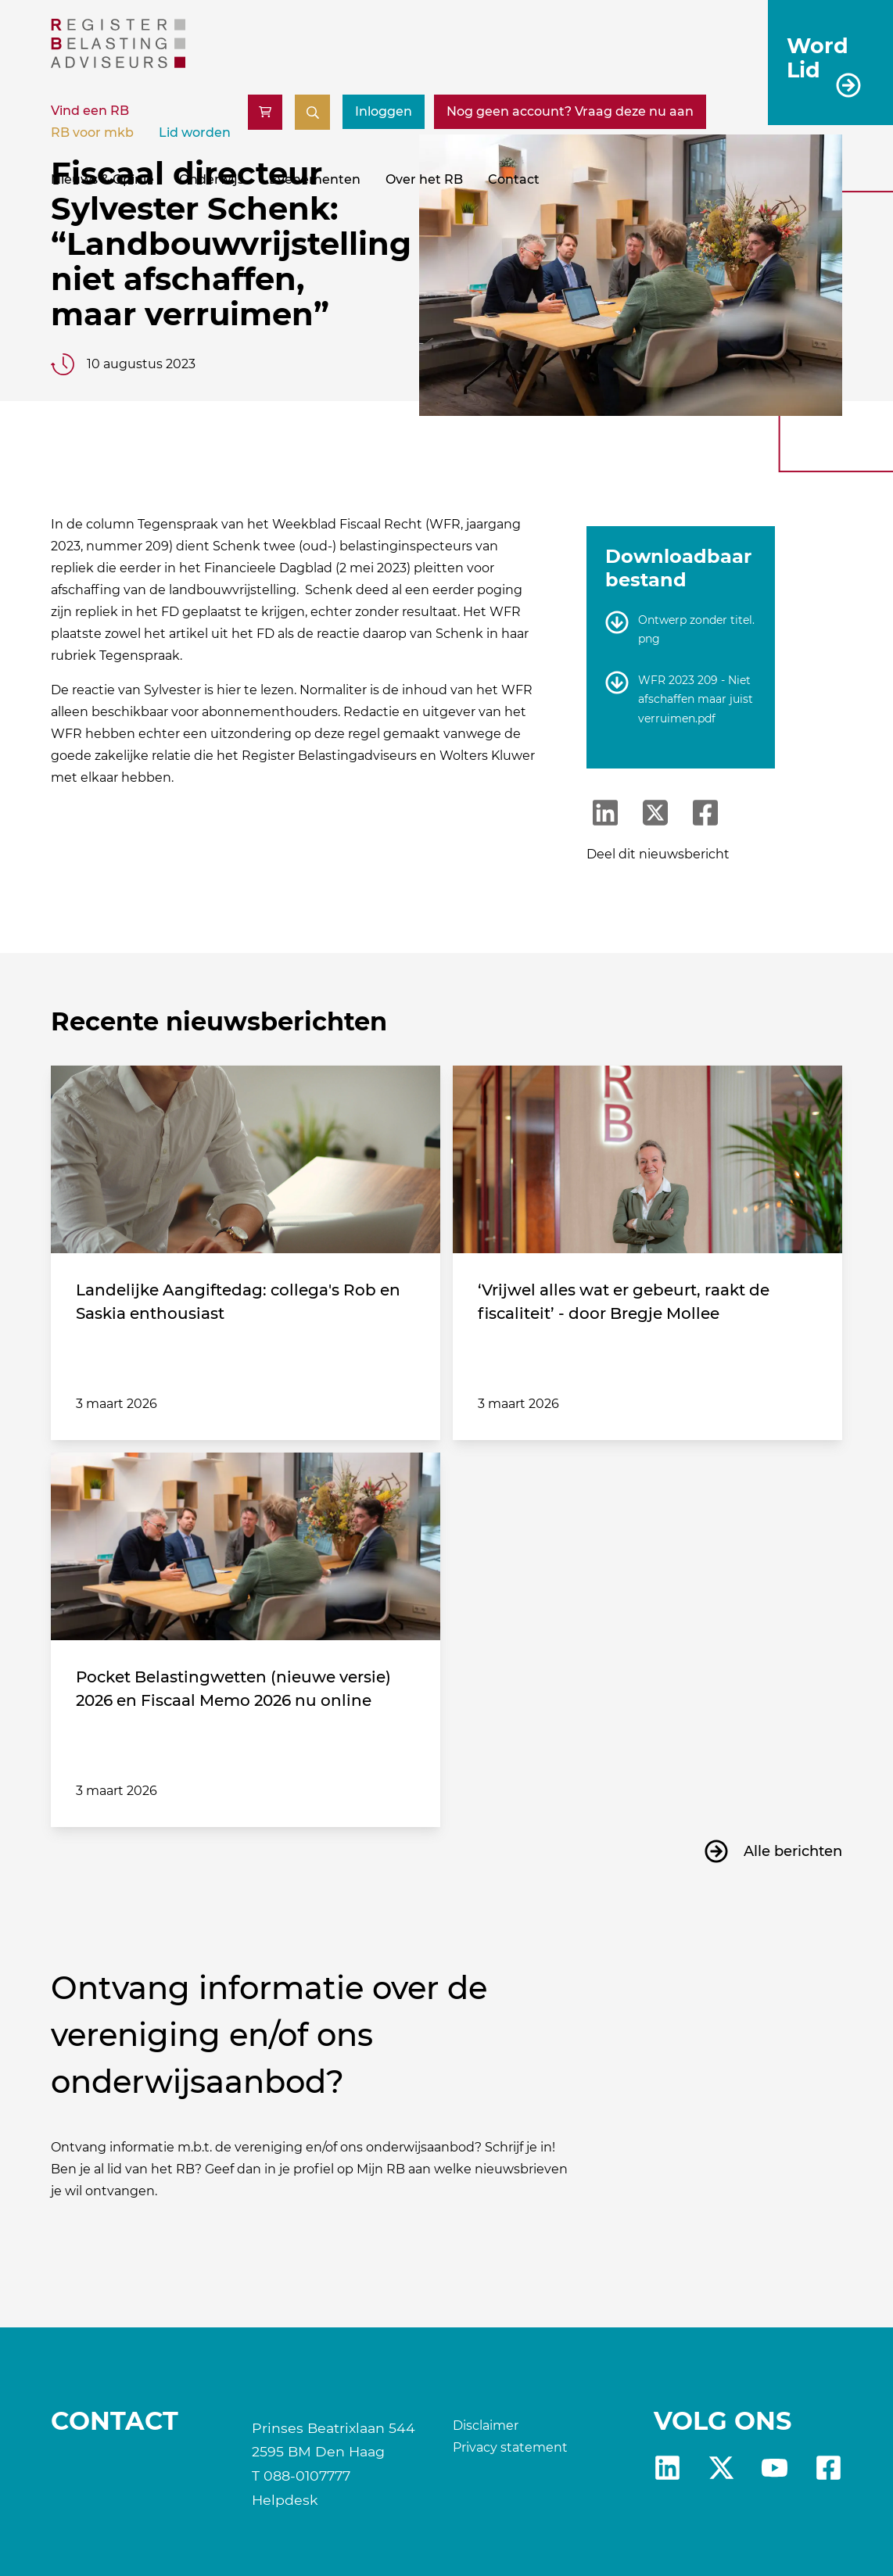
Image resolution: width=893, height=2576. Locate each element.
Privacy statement (510, 2447)
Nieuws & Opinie (102, 179)
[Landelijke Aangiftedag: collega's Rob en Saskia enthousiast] (245, 1159)
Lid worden (195, 132)
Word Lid (817, 57)
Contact (514, 179)
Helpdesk (285, 2500)
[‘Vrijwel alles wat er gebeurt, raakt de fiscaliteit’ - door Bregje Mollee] (647, 1159)
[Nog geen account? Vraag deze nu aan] (570, 112)
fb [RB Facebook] (828, 2467)
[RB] (118, 63)
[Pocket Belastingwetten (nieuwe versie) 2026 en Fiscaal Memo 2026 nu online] (245, 1546)
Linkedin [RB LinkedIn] (667, 2467)
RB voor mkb (92, 132)
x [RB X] (721, 2467)
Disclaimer (485, 2425)
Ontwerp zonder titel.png (696, 630)
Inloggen (383, 111)
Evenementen (314, 179)
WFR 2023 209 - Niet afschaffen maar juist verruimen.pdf (695, 699)
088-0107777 (307, 2475)
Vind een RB (90, 110)
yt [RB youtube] (774, 2467)
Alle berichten (793, 1851)
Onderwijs (211, 179)
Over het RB (424, 179)
